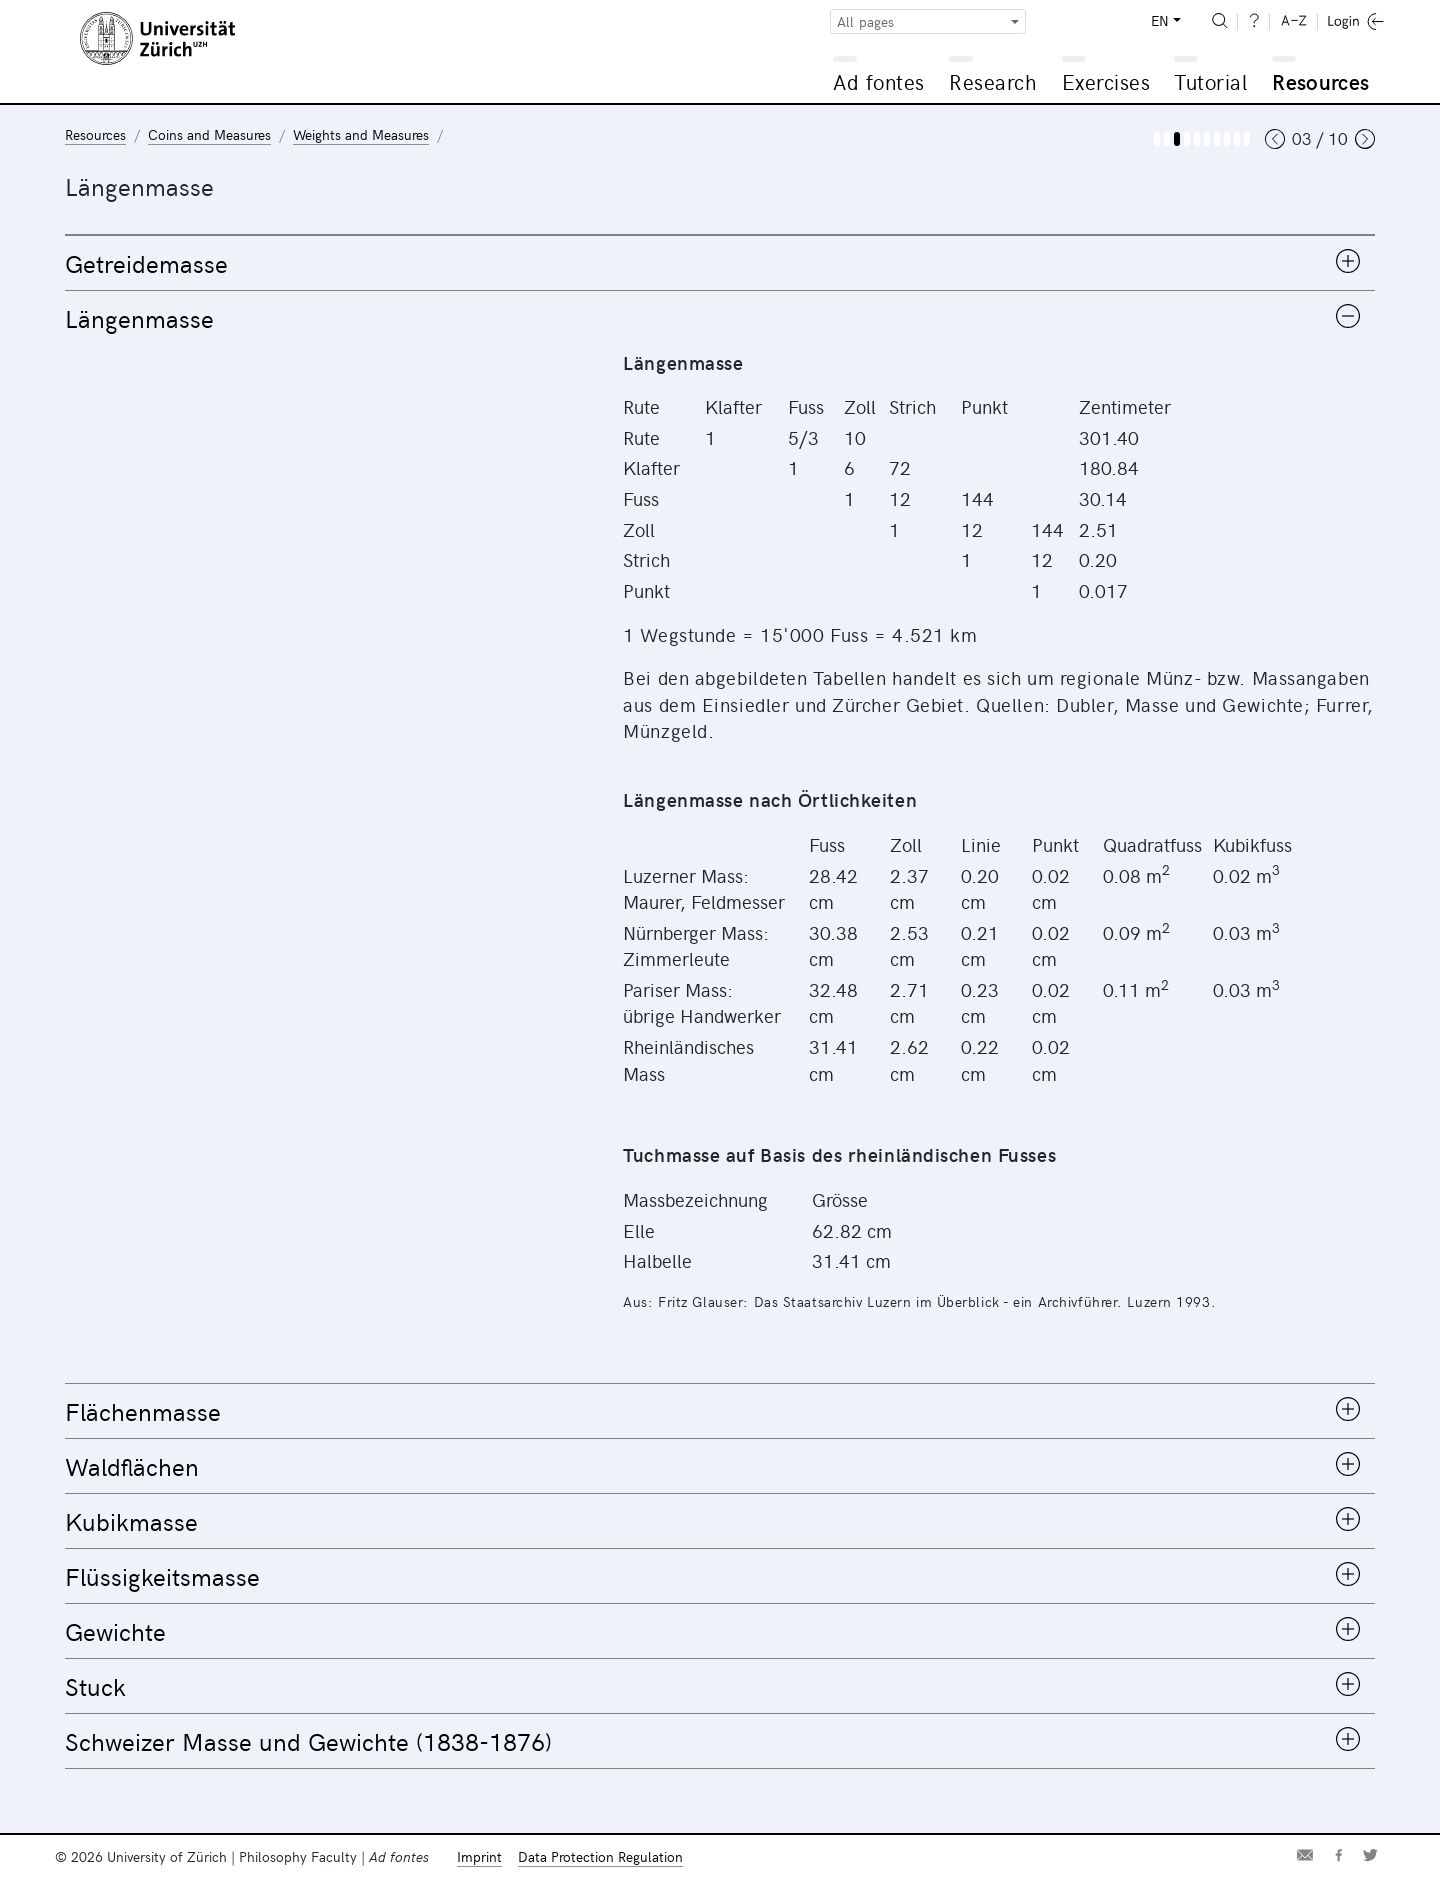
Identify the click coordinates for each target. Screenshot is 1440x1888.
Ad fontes (879, 81)
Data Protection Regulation (600, 1856)
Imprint (479, 1856)
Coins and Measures (209, 134)
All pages (865, 21)
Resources (1320, 81)
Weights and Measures (361, 134)
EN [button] (1160, 20)
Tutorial (1210, 81)
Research (993, 81)
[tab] (720, 263)
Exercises (1106, 81)
